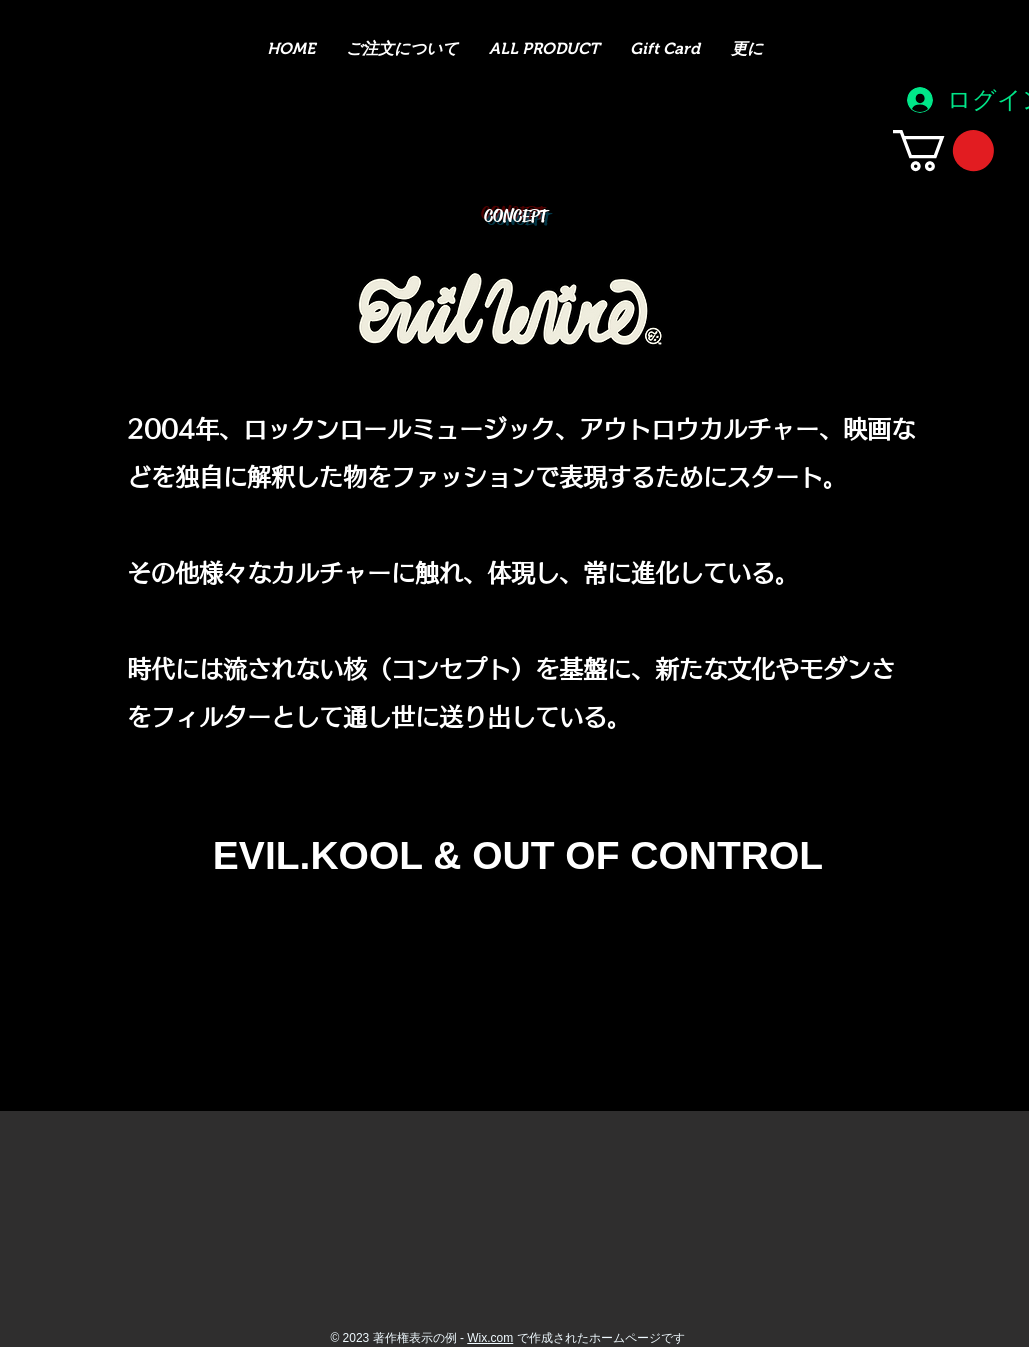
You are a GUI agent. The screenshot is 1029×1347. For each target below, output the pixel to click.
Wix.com (490, 1338)
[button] (943, 150)
